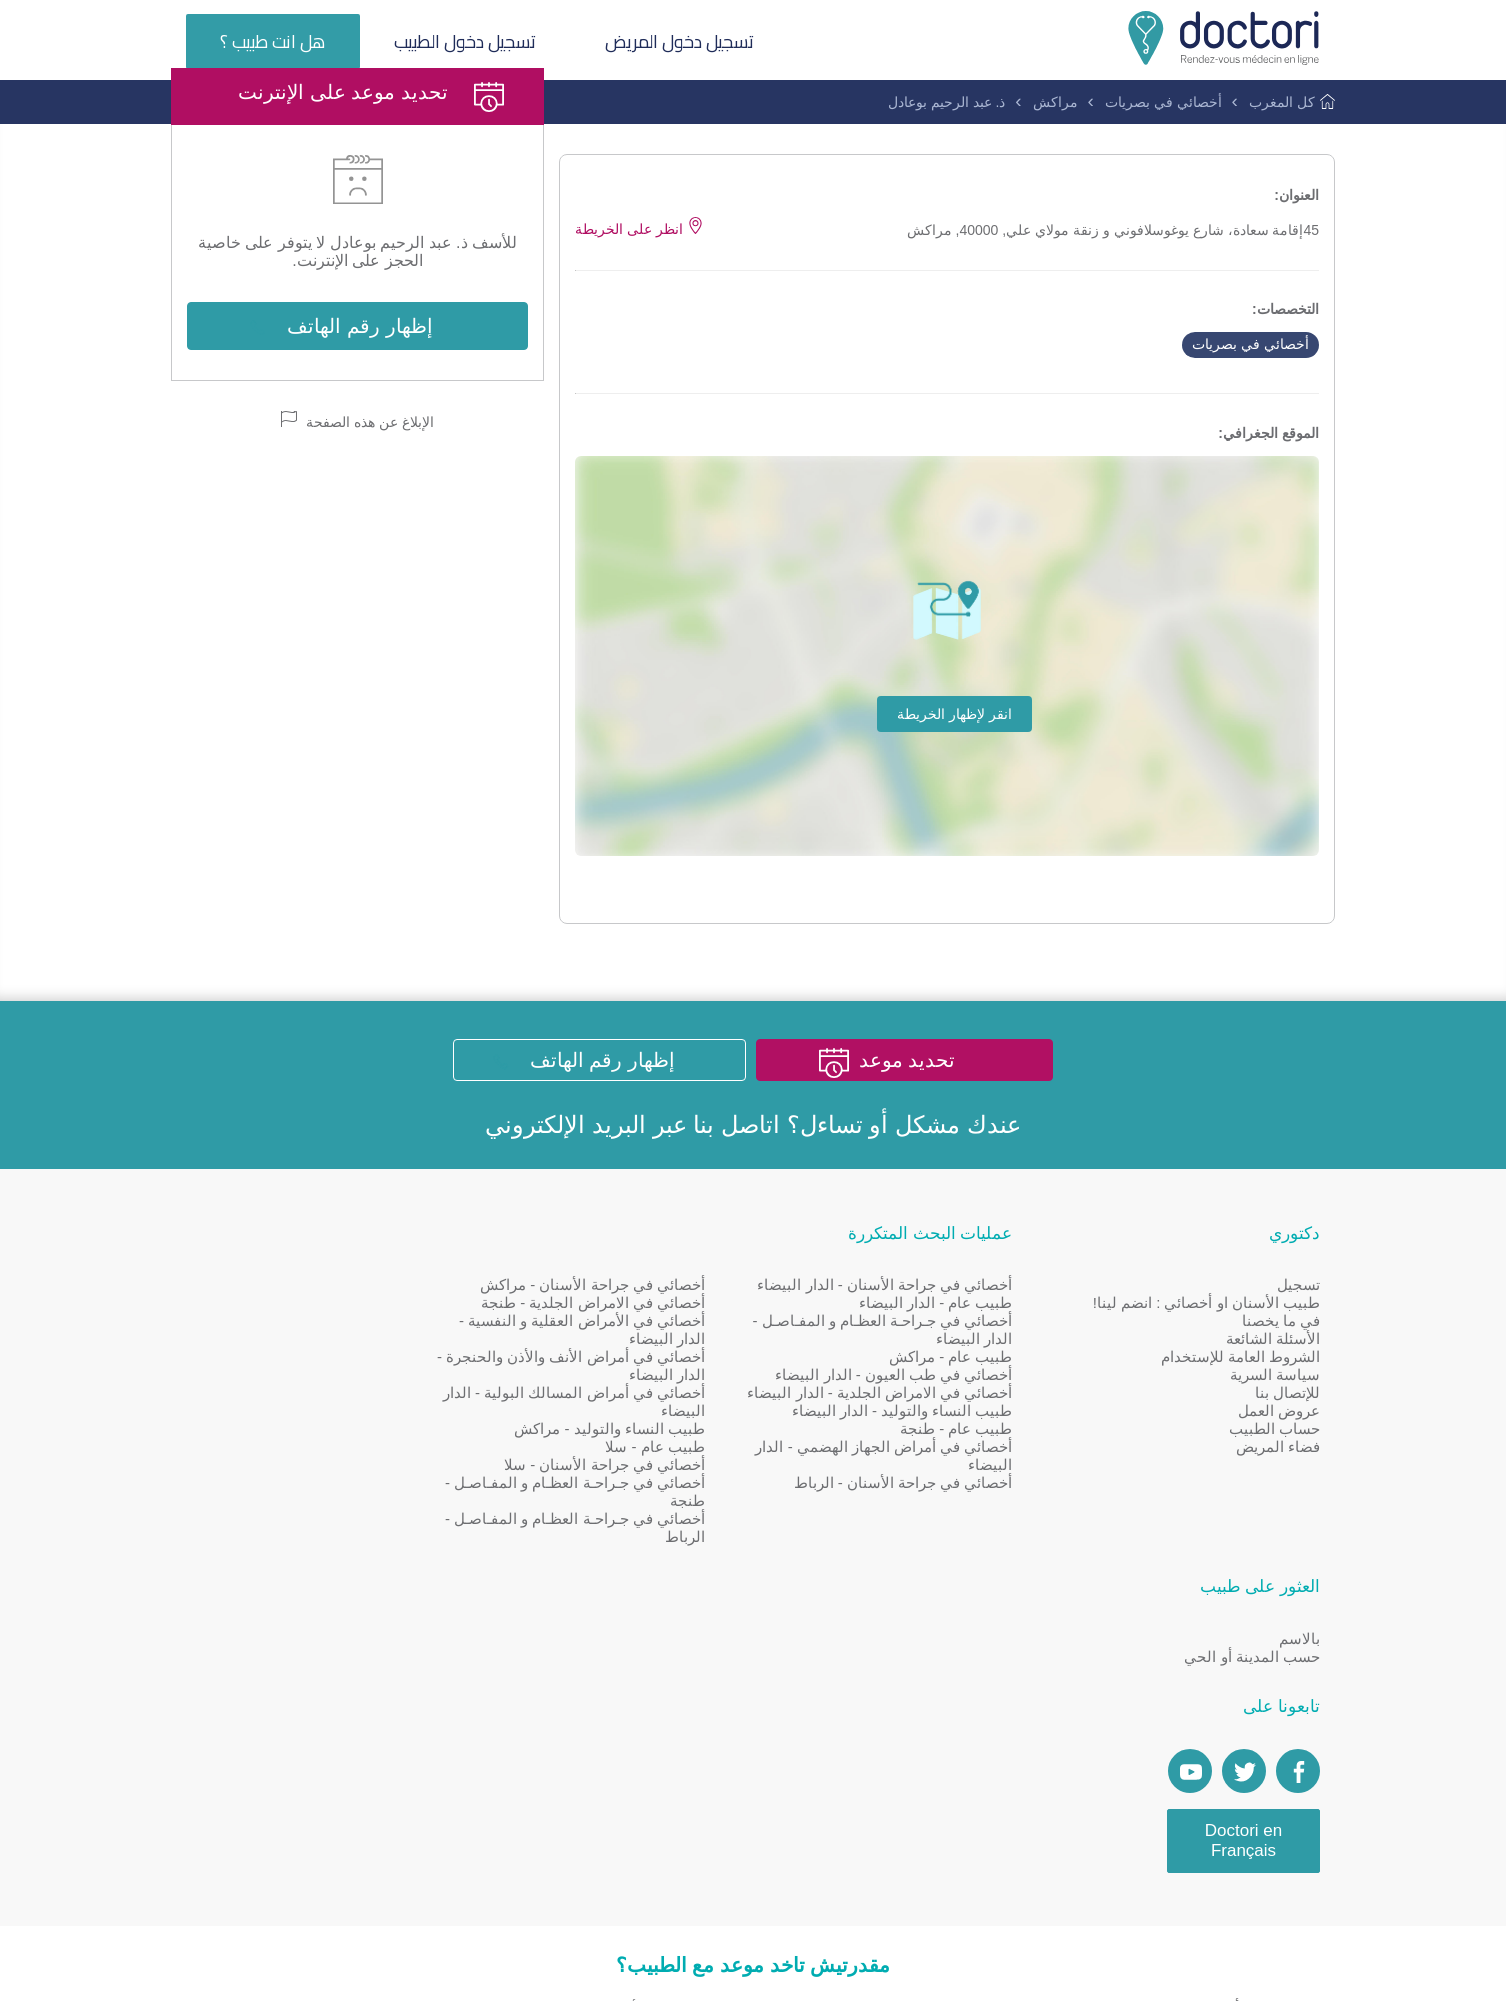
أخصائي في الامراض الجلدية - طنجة (626, 1383)
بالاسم (426, 1365)
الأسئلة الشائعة (1273, 1419)
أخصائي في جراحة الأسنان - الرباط (919, 1581)
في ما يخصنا (1281, 1401)
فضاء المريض (1278, 1527)
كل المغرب (1282, 102)
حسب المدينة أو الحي (379, 1383)
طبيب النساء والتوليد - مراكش (642, 1509)
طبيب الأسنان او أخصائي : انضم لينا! (1206, 1383)
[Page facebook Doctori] (425, 1499)
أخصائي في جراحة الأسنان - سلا (637, 1545)
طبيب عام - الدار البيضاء (952, 1383)
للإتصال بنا (1287, 1473)
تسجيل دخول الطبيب (467, 41)
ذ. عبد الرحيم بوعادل (947, 102)
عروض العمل (1279, 1491)
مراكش (1055, 102)
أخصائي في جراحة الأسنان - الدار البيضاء (901, 1365)
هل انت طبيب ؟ (273, 41)
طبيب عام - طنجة (973, 1527)
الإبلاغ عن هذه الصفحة (357, 498)
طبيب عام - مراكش (968, 1437)
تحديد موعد (909, 1140)
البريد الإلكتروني (565, 1204)
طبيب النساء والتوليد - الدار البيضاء (918, 1509)
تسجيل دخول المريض (682, 41)
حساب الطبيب (1274, 1509)
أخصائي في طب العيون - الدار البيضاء (910, 1455)
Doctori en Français (370, 1567)
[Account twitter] (371, 1499)
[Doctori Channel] (317, 1499)
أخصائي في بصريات (1163, 102)
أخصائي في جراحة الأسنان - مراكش (625, 1365)
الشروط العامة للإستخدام (1240, 1437)
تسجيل (1298, 1365)
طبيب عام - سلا (689, 1527)
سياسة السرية (1275, 1455)
